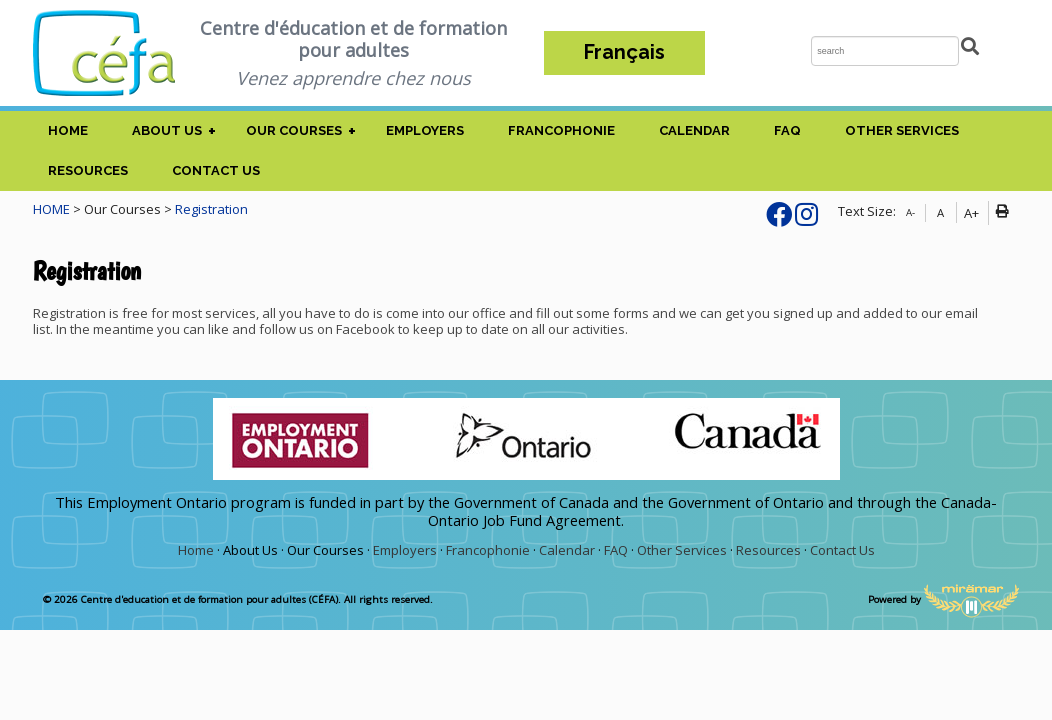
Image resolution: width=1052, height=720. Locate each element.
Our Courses (294, 130)
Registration (211, 209)
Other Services (902, 130)
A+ (971, 213)
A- (910, 212)
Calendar (694, 130)
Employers (425, 130)
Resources (88, 170)
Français (624, 52)
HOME (51, 209)
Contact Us (216, 170)
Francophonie (561, 130)
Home (68, 130)
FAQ (787, 130)
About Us (167, 130)
